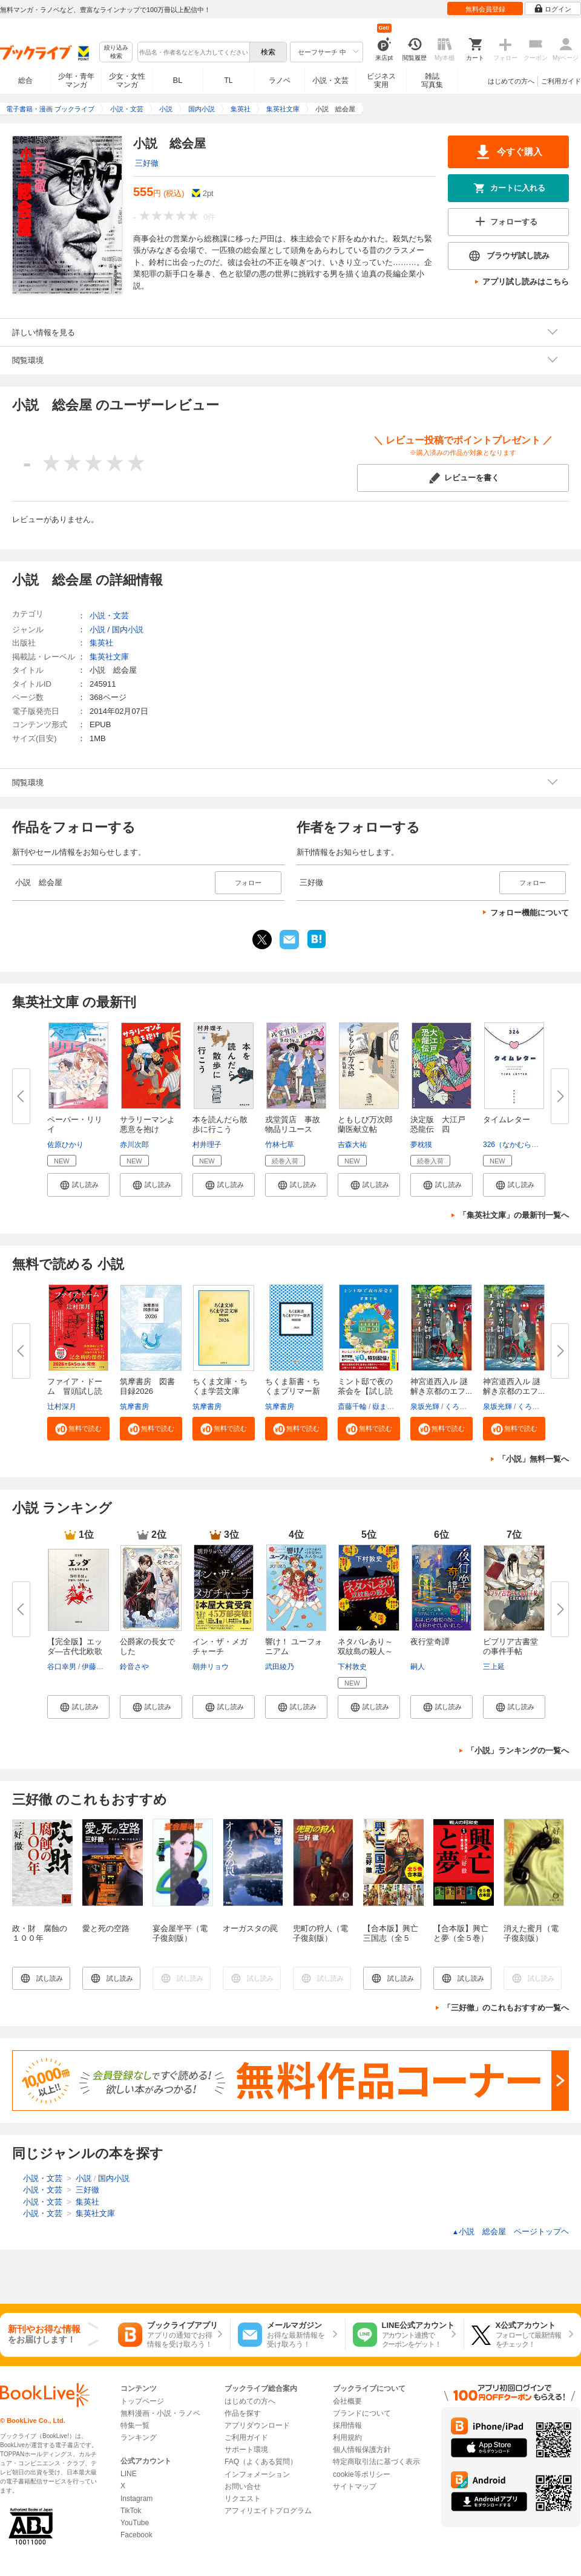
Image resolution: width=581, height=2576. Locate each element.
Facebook (136, 2535)
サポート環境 (246, 2449)
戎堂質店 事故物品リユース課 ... (292, 1129)
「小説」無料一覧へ (533, 1458)
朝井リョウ (210, 1666)
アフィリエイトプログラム (268, 2510)
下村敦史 (352, 1666)
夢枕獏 (421, 1144)
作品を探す (243, 2413)
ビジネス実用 (381, 80)
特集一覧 (134, 2425)
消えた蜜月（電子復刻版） (531, 1933)
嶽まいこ (386, 1406)
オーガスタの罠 (250, 1928)
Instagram (136, 2498)
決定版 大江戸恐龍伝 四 (437, 1124)
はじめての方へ (511, 81)
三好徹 (147, 163)
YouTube (134, 2523)
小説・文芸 (330, 80)
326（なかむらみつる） (521, 1144)
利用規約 (347, 2437)
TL (228, 80)
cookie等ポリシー (361, 2474)
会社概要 (347, 2401)
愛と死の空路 (106, 1928)
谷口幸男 (61, 1666)
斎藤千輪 (352, 1406)
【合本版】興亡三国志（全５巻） (390, 1938)
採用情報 (347, 2425)
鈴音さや (134, 1666)
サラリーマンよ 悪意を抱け (151, 1124)
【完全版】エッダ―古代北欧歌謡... (74, 1651)
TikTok (130, 2510)
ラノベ (279, 80)
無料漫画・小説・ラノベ (160, 2413)
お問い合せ (243, 2486)
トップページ (142, 2401)
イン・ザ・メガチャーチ (220, 1646)
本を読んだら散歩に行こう (220, 1124)
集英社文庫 (109, 656)
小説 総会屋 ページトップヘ (510, 2231)
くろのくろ (463, 1406)
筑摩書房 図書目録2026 (147, 1386)
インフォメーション (257, 2474)
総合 (25, 80)
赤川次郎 (134, 1144)
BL (178, 80)
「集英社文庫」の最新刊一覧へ (514, 1215)
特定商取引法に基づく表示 (376, 2461)
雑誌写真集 (432, 80)
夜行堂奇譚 (430, 1641)
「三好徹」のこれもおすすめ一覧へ (506, 2007)
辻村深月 (61, 1406)
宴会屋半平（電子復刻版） (180, 1933)
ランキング (138, 2437)
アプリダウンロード (257, 2425)
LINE (128, 2474)
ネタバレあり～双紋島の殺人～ (365, 1646)
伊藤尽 (92, 1666)
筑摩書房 (134, 1406)
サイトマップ (354, 2486)
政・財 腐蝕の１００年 (39, 1933)
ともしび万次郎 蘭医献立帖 (369, 1124)
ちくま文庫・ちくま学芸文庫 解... (220, 1391)
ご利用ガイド (561, 81)
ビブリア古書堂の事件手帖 (510, 1646)
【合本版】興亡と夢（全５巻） (460, 1933)
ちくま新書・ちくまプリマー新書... (292, 1391)
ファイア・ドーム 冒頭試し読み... (74, 1391)
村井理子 (207, 1144)
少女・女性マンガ (127, 80)
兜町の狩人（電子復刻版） (320, 1933)
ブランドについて (362, 2413)
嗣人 (417, 1666)
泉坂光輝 (424, 1406)
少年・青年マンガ (76, 80)
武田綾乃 (279, 1666)
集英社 (101, 642)
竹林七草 (279, 1144)
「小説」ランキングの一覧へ (518, 1750)
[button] (78, 1184)
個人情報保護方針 (362, 2449)
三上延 (494, 1666)
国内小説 (127, 629)
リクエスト (243, 2498)
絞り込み (116, 52)
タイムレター (506, 1119)
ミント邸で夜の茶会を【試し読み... (365, 1391)
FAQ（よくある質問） (261, 2461)
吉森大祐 (352, 1144)
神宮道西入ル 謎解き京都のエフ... (441, 1386)
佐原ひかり (65, 1144)
